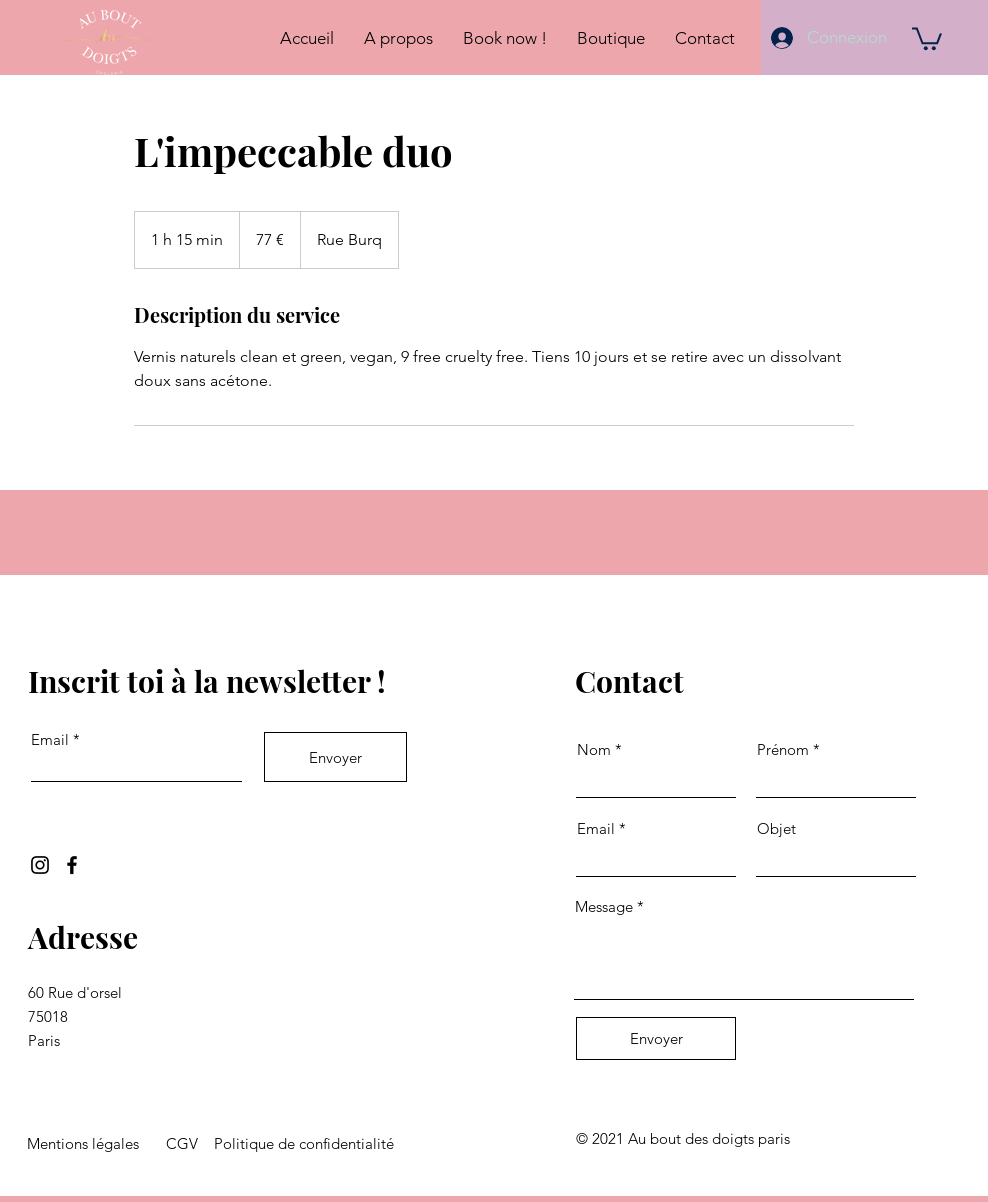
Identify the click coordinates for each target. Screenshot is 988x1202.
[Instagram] (40, 865)
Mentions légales (83, 1143)
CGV (182, 1143)
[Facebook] (72, 865)
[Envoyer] (335, 757)
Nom (594, 749)
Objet (776, 828)
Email (50, 739)
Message (604, 906)
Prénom (783, 749)
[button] (927, 37)
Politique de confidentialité (304, 1143)
